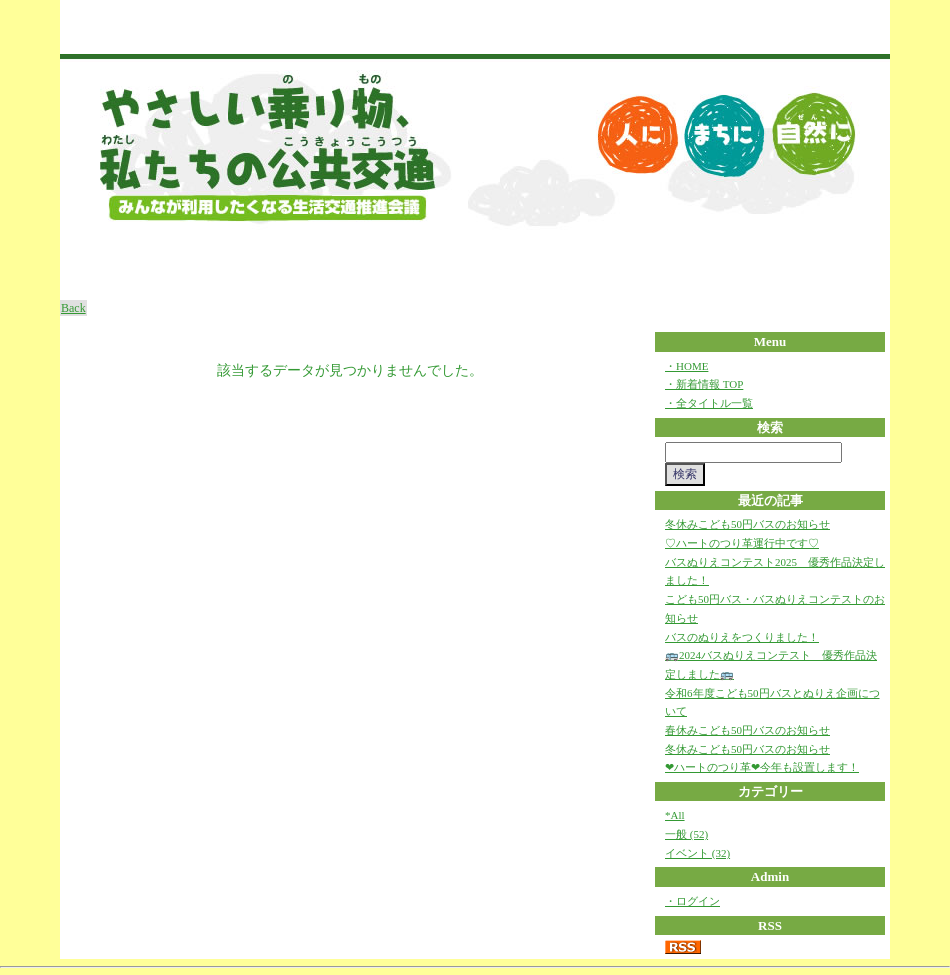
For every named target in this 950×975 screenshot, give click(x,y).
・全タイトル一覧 (709, 403)
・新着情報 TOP (704, 384)
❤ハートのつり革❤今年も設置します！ (762, 767)
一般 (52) (686, 834)
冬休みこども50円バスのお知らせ (747, 524)
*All (675, 815)
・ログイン (692, 901)
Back (73, 308)
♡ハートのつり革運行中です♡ (742, 543)
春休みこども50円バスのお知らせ (747, 730)
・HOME (686, 366)
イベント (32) (697, 853)
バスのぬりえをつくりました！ (742, 637)
